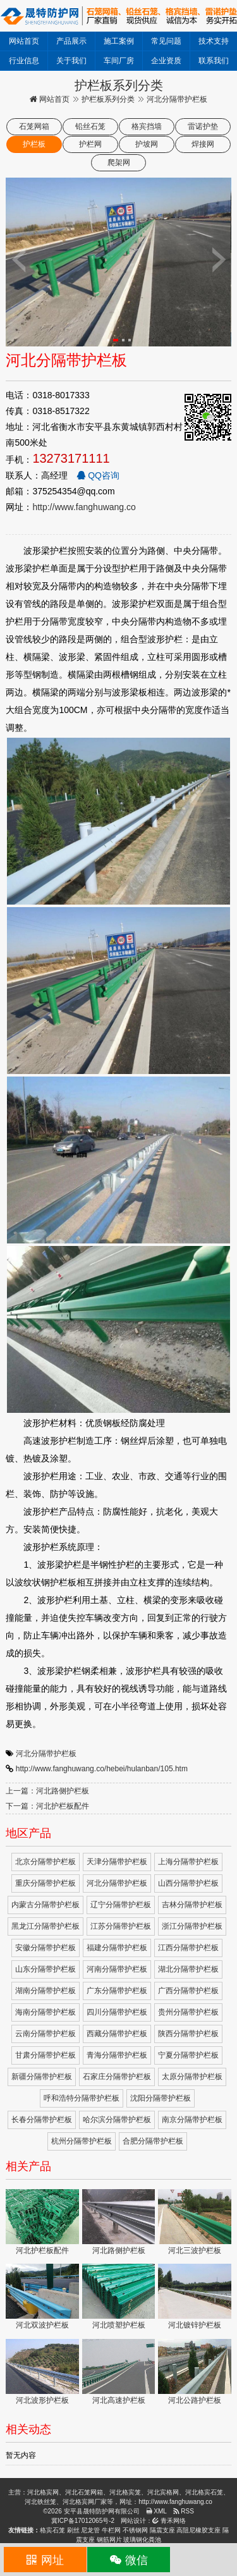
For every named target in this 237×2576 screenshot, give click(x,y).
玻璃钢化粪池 (142, 2539)
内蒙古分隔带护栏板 (45, 1904)
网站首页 (24, 41)
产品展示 (71, 41)
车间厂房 (119, 60)
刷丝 (73, 2530)
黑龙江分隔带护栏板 (45, 1926)
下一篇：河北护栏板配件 (47, 1806)
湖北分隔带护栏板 (188, 1969)
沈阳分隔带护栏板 (160, 2098)
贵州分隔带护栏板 (188, 2012)
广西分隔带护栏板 (188, 1990)
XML (156, 2511)
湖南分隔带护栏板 (45, 1990)
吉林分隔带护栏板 (192, 1904)
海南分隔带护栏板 (45, 2012)
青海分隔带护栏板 (117, 2055)
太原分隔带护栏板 (192, 2076)
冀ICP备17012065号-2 (82, 2520)
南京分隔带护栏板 (192, 2119)
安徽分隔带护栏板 (45, 1947)
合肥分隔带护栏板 (153, 2141)
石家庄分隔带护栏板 (117, 2076)
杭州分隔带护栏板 (81, 2141)
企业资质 (166, 60)
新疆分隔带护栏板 (41, 2076)
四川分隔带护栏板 (117, 2012)
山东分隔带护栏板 (45, 1969)
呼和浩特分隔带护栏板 (81, 2098)
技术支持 (213, 41)
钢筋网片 (109, 2539)
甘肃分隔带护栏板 (45, 2055)
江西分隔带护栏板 (188, 1947)
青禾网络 (169, 2520)
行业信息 (24, 60)
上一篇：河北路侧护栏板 (47, 1790)
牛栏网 (111, 2530)
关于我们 (71, 60)
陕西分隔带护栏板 (188, 2033)
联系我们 (213, 60)
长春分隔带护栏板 (41, 2119)
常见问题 (166, 41)
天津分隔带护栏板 (117, 1861)
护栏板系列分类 (108, 99)
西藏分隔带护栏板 (117, 2033)
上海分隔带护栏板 (188, 1861)
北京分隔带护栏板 (45, 1861)
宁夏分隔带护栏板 (188, 2055)
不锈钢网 (135, 2530)
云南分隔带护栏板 (45, 2033)
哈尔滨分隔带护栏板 (117, 2119)
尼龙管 (90, 2530)
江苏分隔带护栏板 (120, 1926)
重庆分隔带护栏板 (45, 1883)
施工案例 (119, 41)
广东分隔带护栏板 (117, 1990)
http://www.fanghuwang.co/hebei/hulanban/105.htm (102, 1768)
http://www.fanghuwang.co (83, 507)
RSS (183, 2511)
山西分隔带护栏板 (188, 1883)
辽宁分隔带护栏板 (120, 1904)
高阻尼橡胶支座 (198, 2530)
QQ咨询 (97, 475)
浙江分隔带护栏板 (192, 1926)
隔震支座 (162, 2530)
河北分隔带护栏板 (46, 1753)
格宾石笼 (52, 2530)
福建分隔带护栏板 (117, 1947)
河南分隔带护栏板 (117, 1969)
